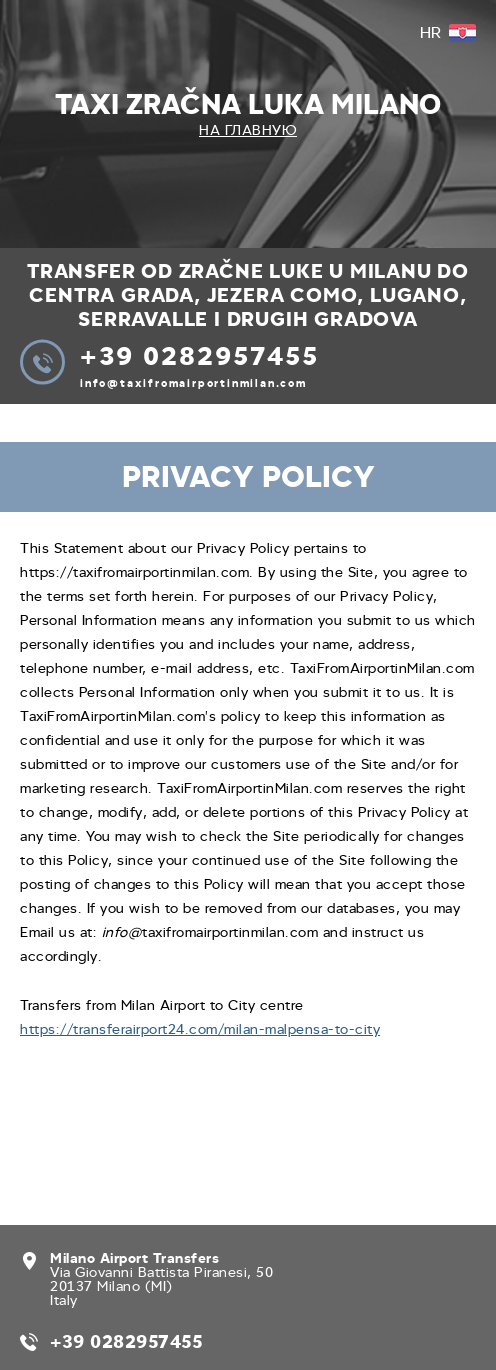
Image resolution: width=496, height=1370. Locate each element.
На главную (248, 130)
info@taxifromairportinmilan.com (193, 383)
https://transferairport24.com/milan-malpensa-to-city (200, 1029)
